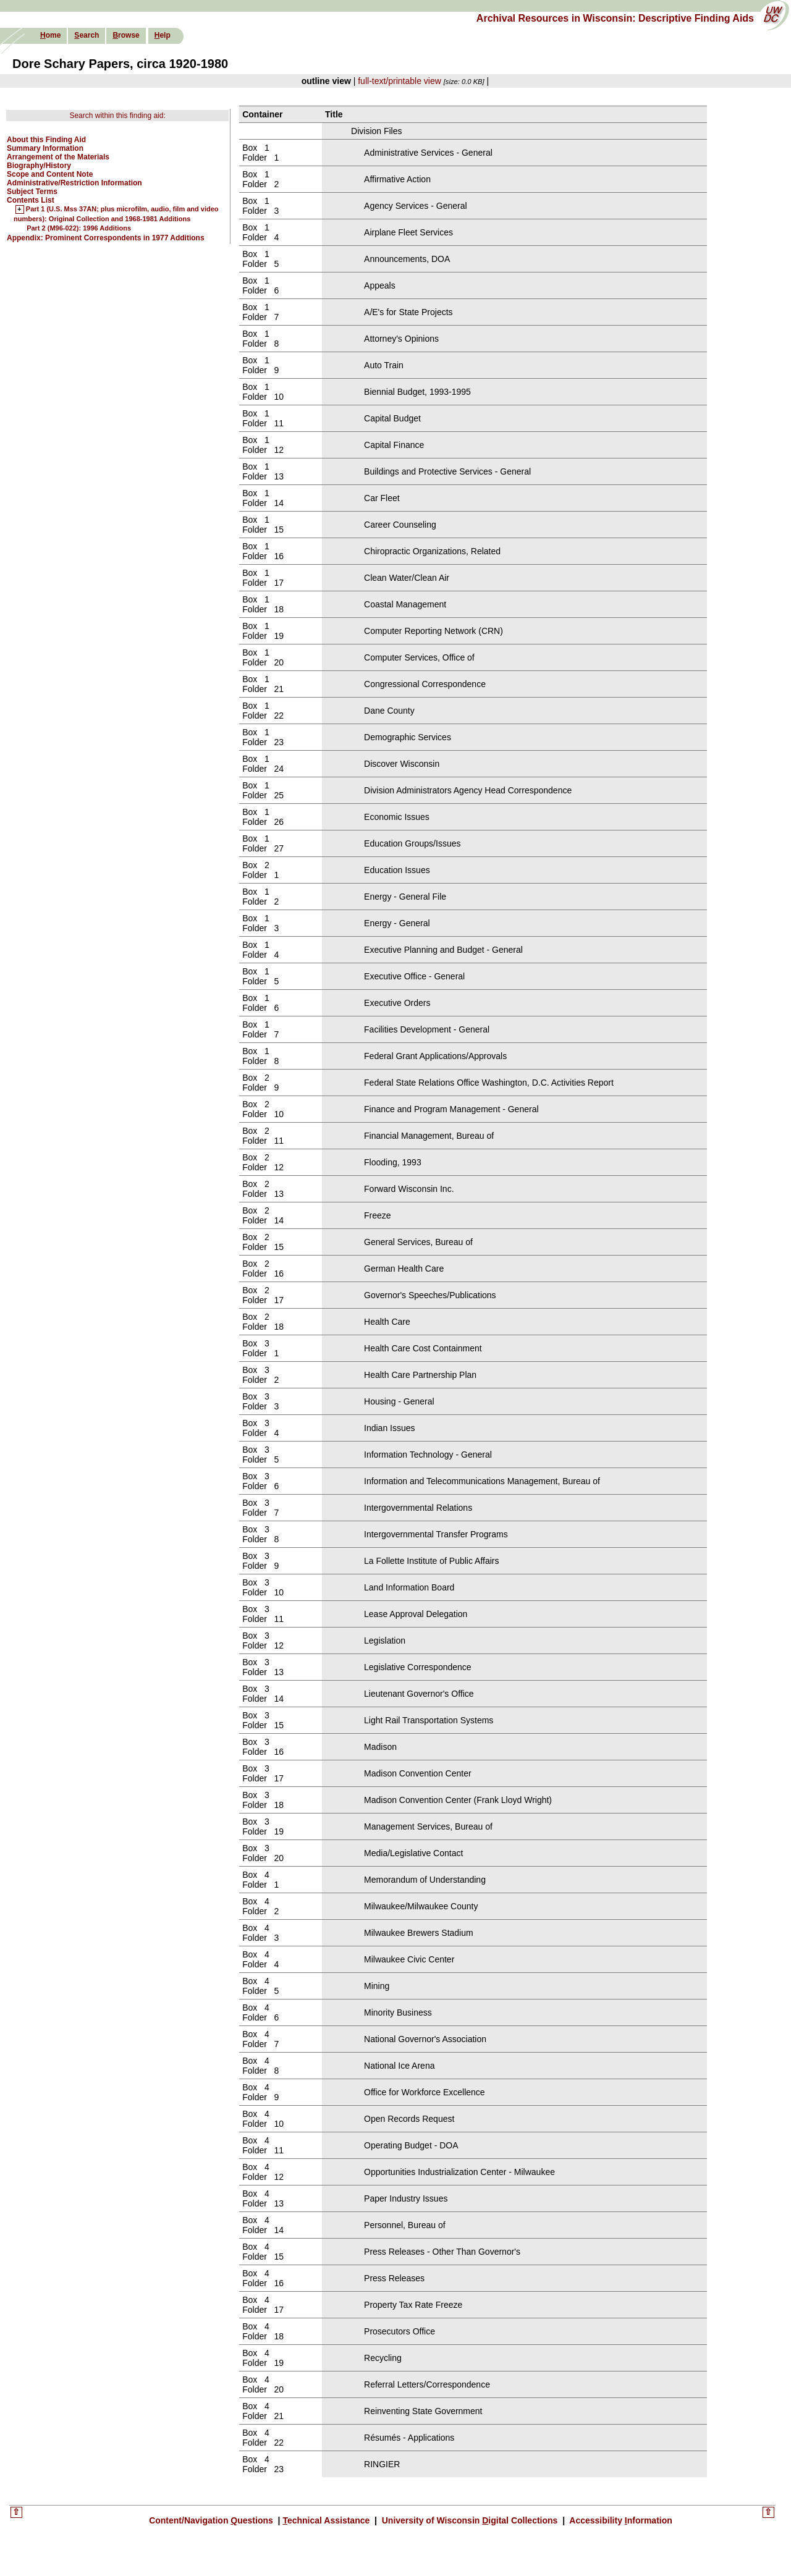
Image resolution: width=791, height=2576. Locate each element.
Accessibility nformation (619, 2520)
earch (86, 35)
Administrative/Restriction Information (74, 183)
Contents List (30, 200)
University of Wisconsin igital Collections (469, 2520)
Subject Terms (32, 191)
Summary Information (45, 148)
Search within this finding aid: (117, 115)
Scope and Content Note (50, 174)
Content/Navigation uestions (212, 2520)
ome (50, 35)
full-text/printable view (399, 81)
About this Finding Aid (46, 139)
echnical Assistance (327, 2520)
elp (162, 35)
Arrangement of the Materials (58, 157)
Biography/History (39, 165)
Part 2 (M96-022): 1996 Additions (79, 228)
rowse (125, 35)
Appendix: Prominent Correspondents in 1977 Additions (106, 238)
